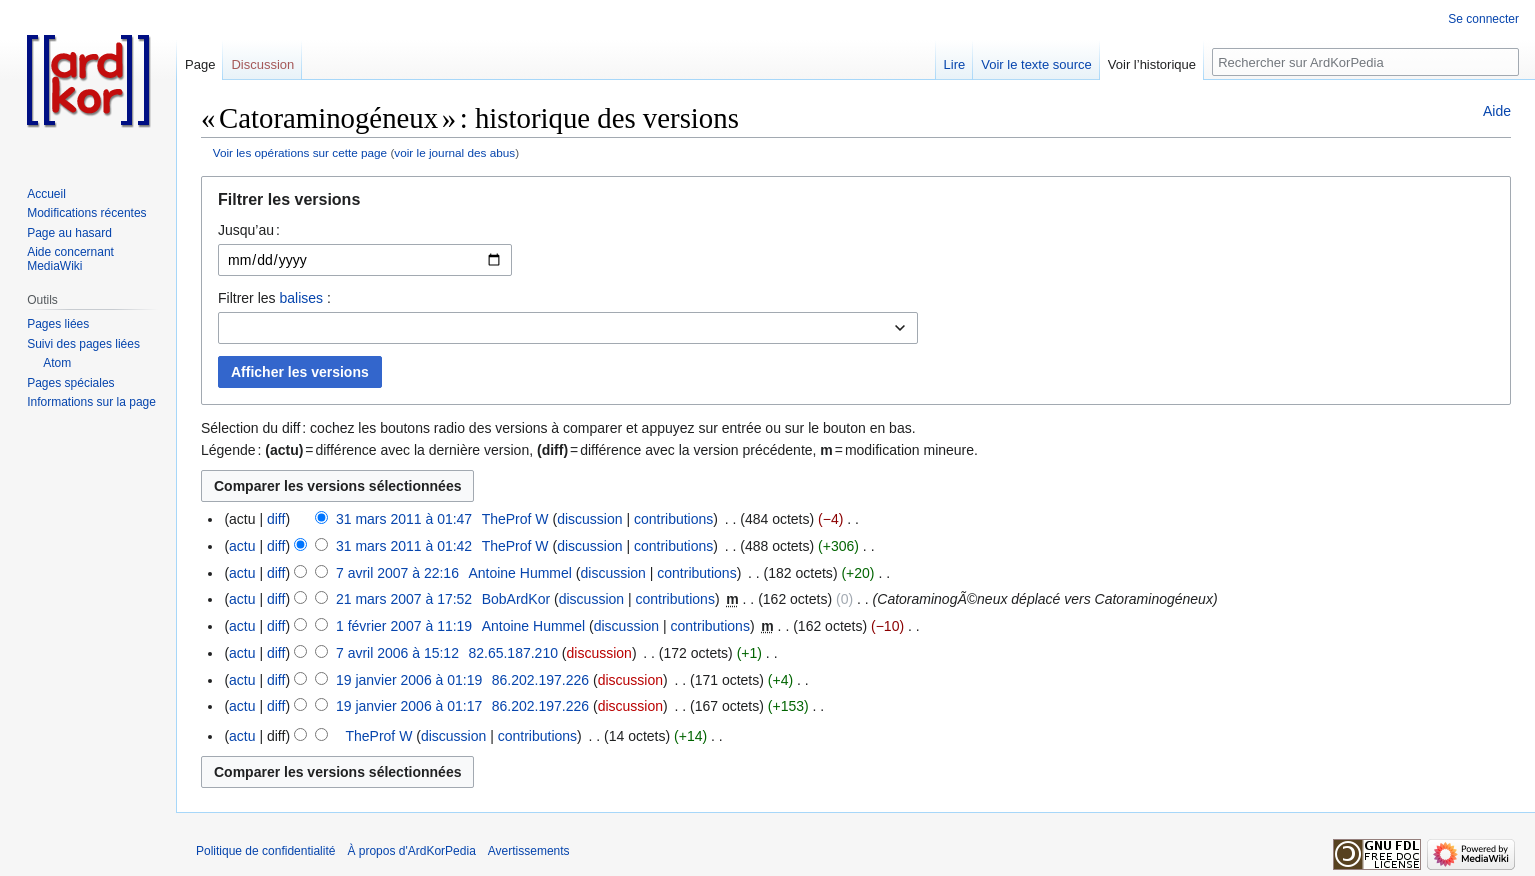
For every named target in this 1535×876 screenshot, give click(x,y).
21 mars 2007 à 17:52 (404, 599)
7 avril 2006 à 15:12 (397, 653)
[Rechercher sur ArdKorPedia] (1365, 62)
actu (242, 546)
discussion (589, 519)
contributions (673, 519)
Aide (1497, 111)
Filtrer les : (274, 298)
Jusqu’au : (249, 230)
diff (276, 519)
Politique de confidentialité (265, 851)
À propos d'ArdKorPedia (411, 851)
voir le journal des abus (454, 152)
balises (301, 298)
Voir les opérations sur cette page (300, 152)
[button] (856, 204)
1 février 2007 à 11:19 (404, 626)
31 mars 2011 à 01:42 (404, 546)
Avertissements (529, 851)
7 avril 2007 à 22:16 (397, 573)
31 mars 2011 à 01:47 (404, 519)
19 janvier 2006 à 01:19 (409, 680)
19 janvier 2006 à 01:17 (409, 706)
